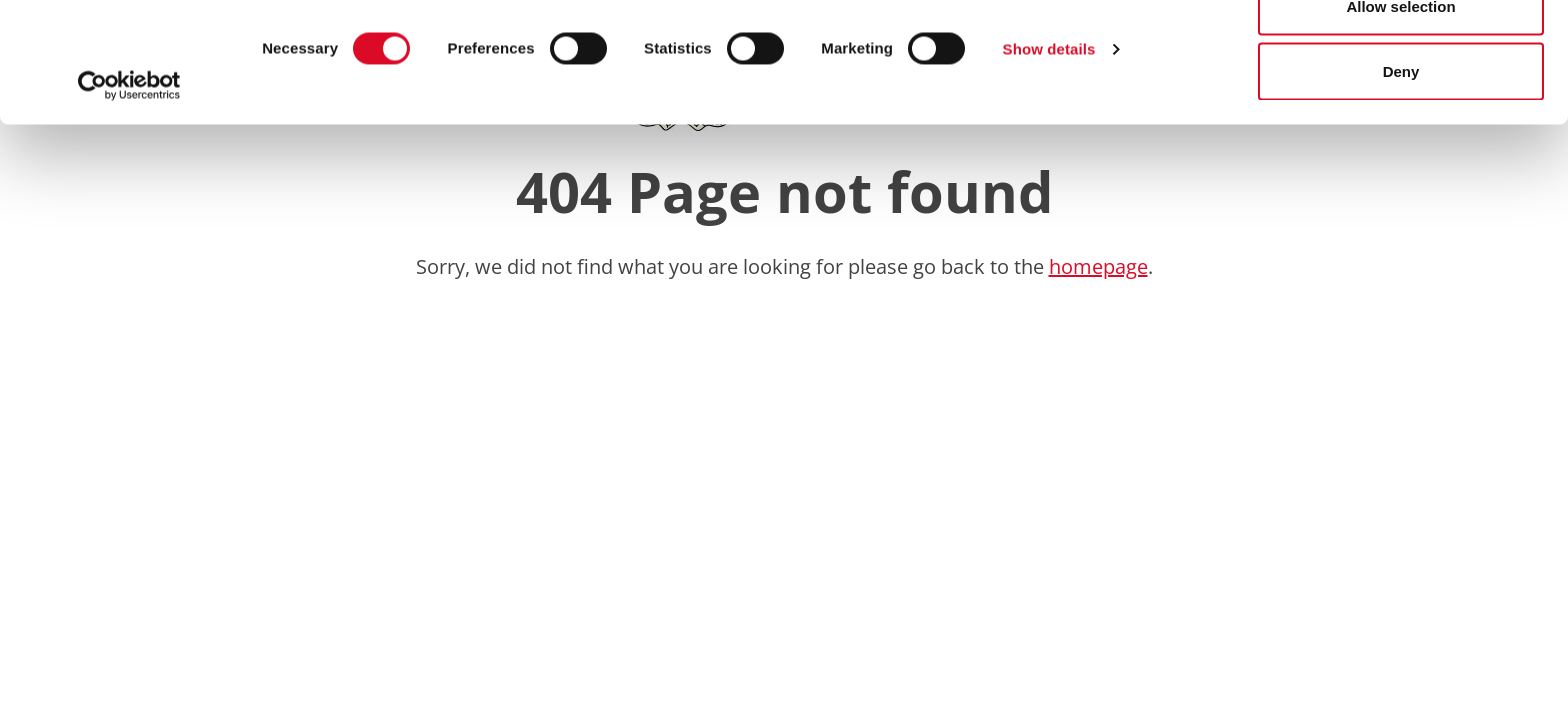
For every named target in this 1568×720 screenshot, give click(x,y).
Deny (1401, 183)
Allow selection (1400, 118)
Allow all (1401, 52)
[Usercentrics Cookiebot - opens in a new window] (129, 198)
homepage (1098, 266)
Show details (1049, 161)
